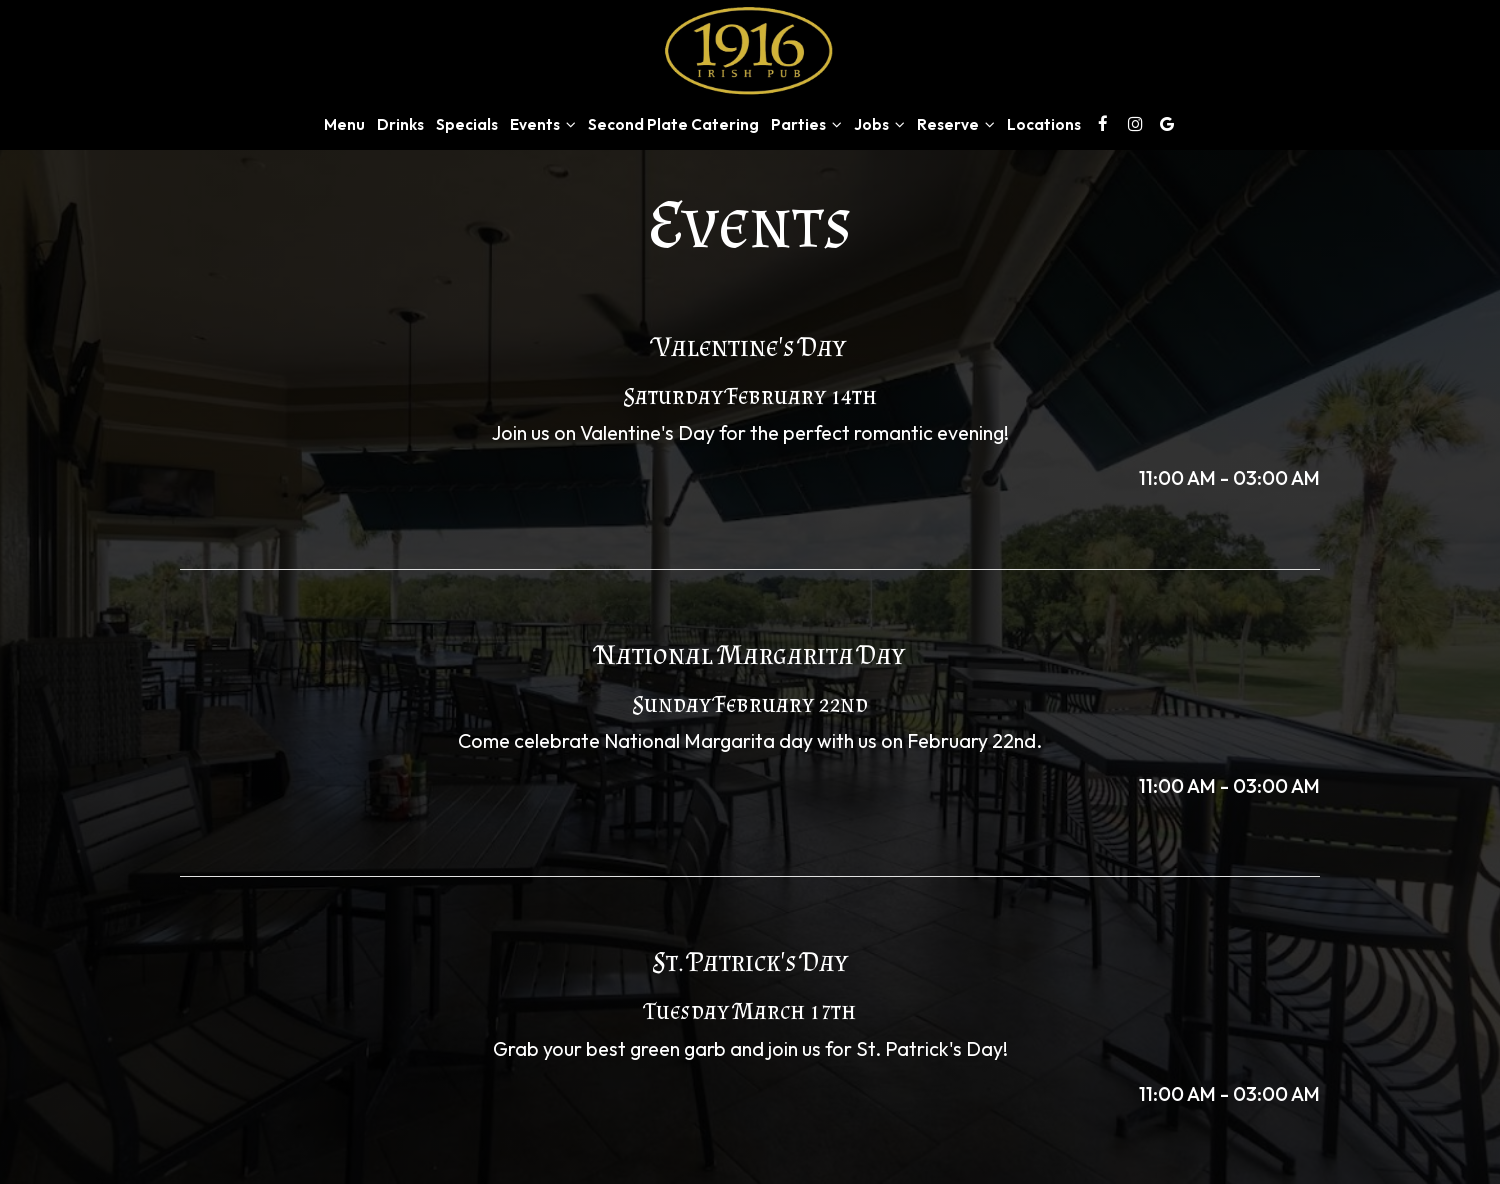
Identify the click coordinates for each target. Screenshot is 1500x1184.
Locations (1044, 124)
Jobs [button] (879, 124)
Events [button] (543, 124)
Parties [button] (806, 124)
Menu (344, 124)
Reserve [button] (956, 124)
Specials (467, 124)
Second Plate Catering (673, 124)
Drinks (400, 124)
